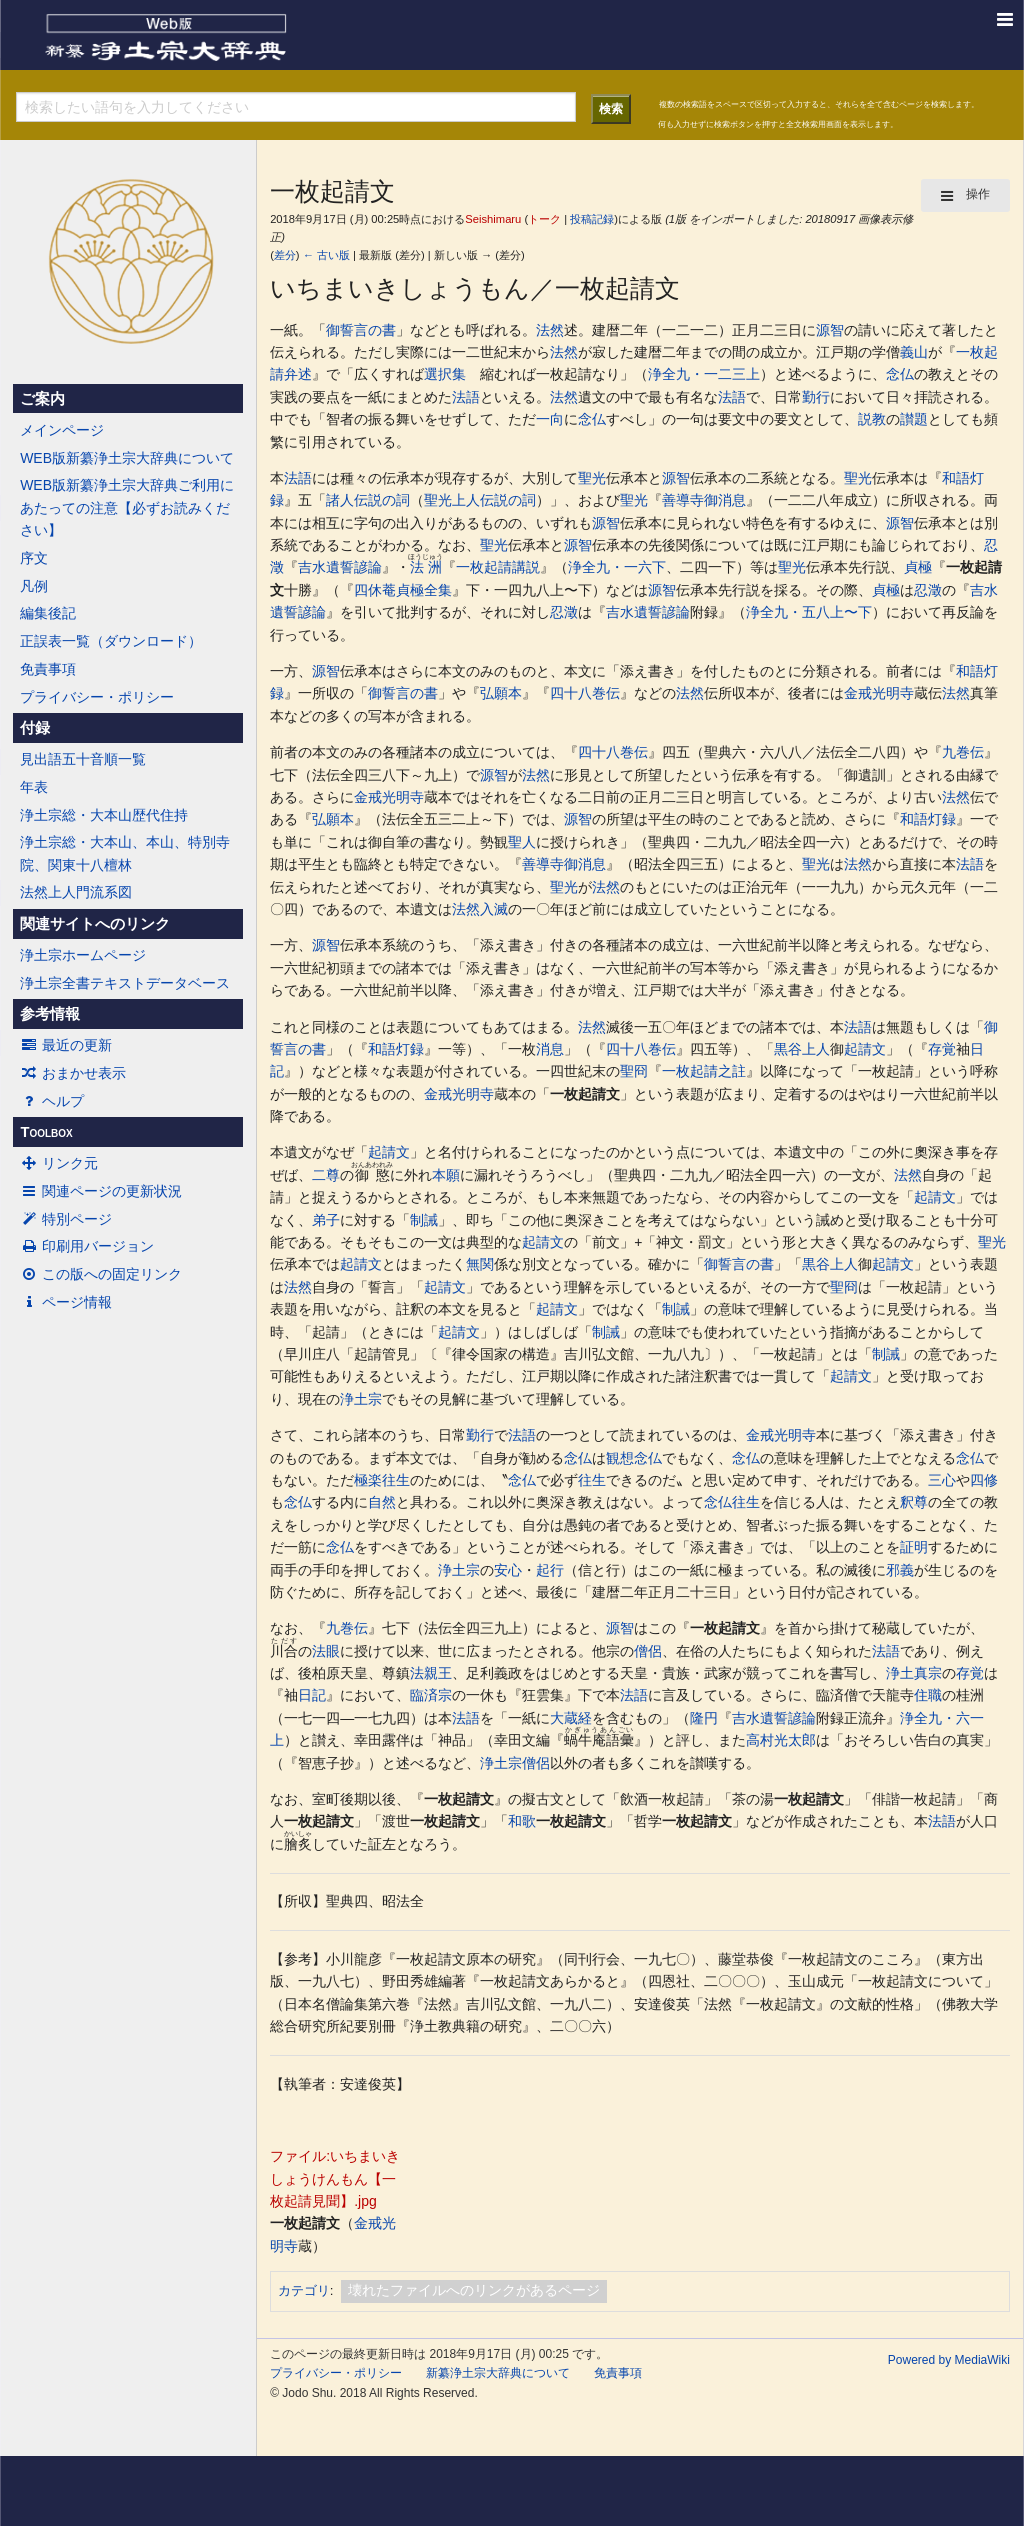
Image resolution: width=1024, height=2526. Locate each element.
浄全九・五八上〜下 (809, 612)
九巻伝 (963, 752)
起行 (550, 1570)
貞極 (918, 567)
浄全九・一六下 (617, 567)
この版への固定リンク (101, 1274)
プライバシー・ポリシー (97, 697)
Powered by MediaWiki (949, 2360)
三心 (942, 1480)
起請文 (865, 1049)
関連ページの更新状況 (101, 1191)
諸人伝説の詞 (368, 500)
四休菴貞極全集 (403, 590)
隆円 (704, 1718)
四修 (984, 1480)
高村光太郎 (781, 1740)
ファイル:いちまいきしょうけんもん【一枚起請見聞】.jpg (335, 2178)
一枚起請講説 (498, 567)
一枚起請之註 (704, 1071)
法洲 (425, 567)
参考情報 (50, 1014)
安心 (508, 1570)
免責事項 (48, 669)
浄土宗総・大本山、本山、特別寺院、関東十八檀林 (125, 853)
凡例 (34, 586)
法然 (550, 330)
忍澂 (928, 590)
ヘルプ (52, 1101)
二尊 (326, 1175)
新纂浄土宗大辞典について (498, 2373)
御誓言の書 (361, 330)
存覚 (942, 1049)
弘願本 (501, 693)
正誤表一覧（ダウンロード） (111, 641)
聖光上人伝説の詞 (480, 500)
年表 (34, 787)
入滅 (494, 909)
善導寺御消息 (704, 500)
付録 (35, 728)
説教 (872, 419)
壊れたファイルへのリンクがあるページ (474, 2290)
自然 (382, 1502)
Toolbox (46, 1132)
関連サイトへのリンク (95, 924)
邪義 (900, 1570)
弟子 (326, 1220)
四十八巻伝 (585, 693)
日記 (312, 1695)
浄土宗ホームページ (83, 955)
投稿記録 (592, 219)
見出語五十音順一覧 (83, 759)
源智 (830, 330)
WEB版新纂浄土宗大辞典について (127, 458)
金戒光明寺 (879, 693)
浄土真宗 (914, 1673)
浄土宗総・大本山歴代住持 (104, 815)
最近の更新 (66, 1045)
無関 (480, 1264)
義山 (914, 352)
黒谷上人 (802, 1049)
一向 (550, 419)
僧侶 (648, 1651)
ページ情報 (66, 1302)
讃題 (914, 419)
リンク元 (59, 1163)
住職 (928, 1695)
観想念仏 (634, 1458)
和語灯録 (928, 819)
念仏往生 (732, 1502)
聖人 (522, 842)
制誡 (424, 1220)
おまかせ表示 (73, 1073)
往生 (396, 1480)
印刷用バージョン (87, 1246)
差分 (285, 255)
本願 (446, 1175)
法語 (466, 397)
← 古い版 (326, 255)
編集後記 (48, 613)
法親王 (431, 1673)
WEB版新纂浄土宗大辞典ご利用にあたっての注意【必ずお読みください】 (127, 507)
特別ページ (66, 1219)
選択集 (445, 374)
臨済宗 (431, 1695)
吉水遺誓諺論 (340, 567)
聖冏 (634, 1071)
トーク (544, 219)
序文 (34, 558)
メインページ (62, 430)
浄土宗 (361, 1399)
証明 (914, 1547)
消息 (550, 1049)
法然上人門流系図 (76, 892)
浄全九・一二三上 (704, 374)
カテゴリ (304, 2290)
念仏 (900, 374)
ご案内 (42, 399)
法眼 (326, 1651)
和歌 (522, 1821)
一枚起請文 (585, 1094)
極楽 (368, 1480)
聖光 (592, 478)
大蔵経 (571, 1718)
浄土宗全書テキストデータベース (125, 983)
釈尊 (914, 1502)
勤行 (816, 397)
